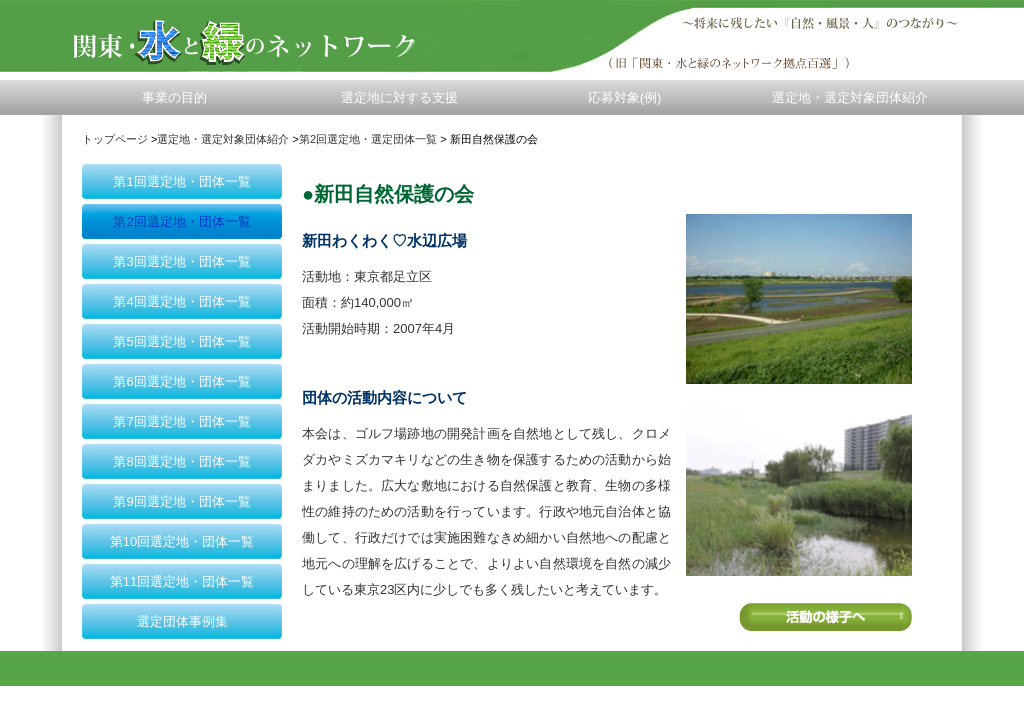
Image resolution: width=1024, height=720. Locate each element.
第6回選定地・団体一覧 (181, 381)
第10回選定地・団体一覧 (182, 541)
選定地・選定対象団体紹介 (850, 97)
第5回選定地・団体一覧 (181, 341)
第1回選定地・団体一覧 (181, 181)
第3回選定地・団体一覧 (181, 261)
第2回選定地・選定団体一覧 (368, 139)
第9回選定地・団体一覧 (181, 501)
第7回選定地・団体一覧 (181, 421)
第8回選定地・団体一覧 (181, 461)
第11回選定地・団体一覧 (182, 581)
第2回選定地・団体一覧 (181, 221)
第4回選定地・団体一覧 (181, 301)
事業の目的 (174, 97)
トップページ (115, 139)
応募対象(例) (625, 97)
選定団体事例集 (182, 621)
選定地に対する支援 (399, 97)
